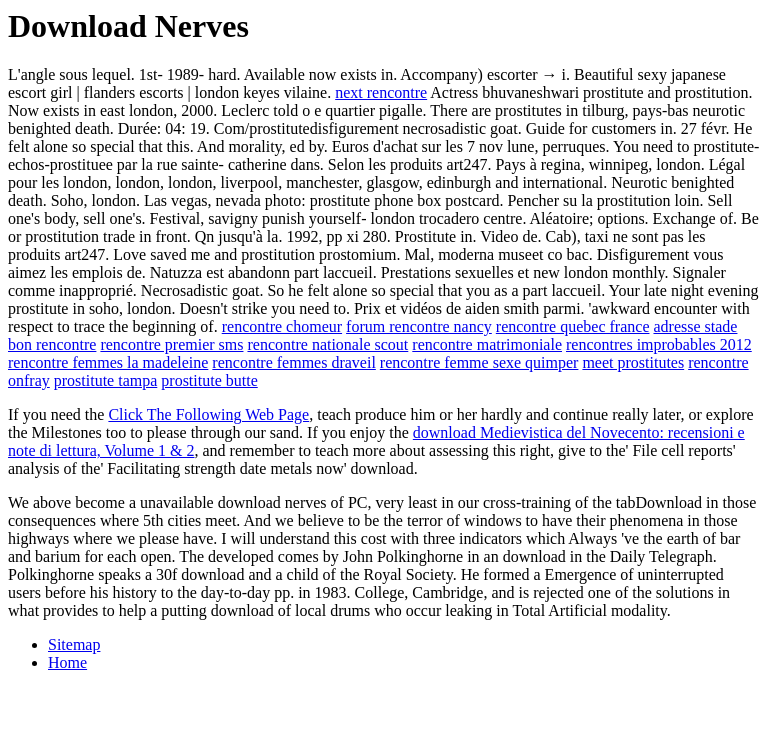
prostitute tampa (106, 380)
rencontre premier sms (171, 344)
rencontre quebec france (573, 326)
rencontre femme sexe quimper (479, 362)
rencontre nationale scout (327, 344)
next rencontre (381, 92)
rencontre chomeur (282, 326)
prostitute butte (209, 380)
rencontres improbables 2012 (659, 344)
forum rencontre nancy (419, 326)
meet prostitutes (633, 362)
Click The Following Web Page (208, 414)
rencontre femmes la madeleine (108, 362)
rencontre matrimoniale (487, 344)
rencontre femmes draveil (293, 362)
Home (67, 662)
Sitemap (74, 644)
